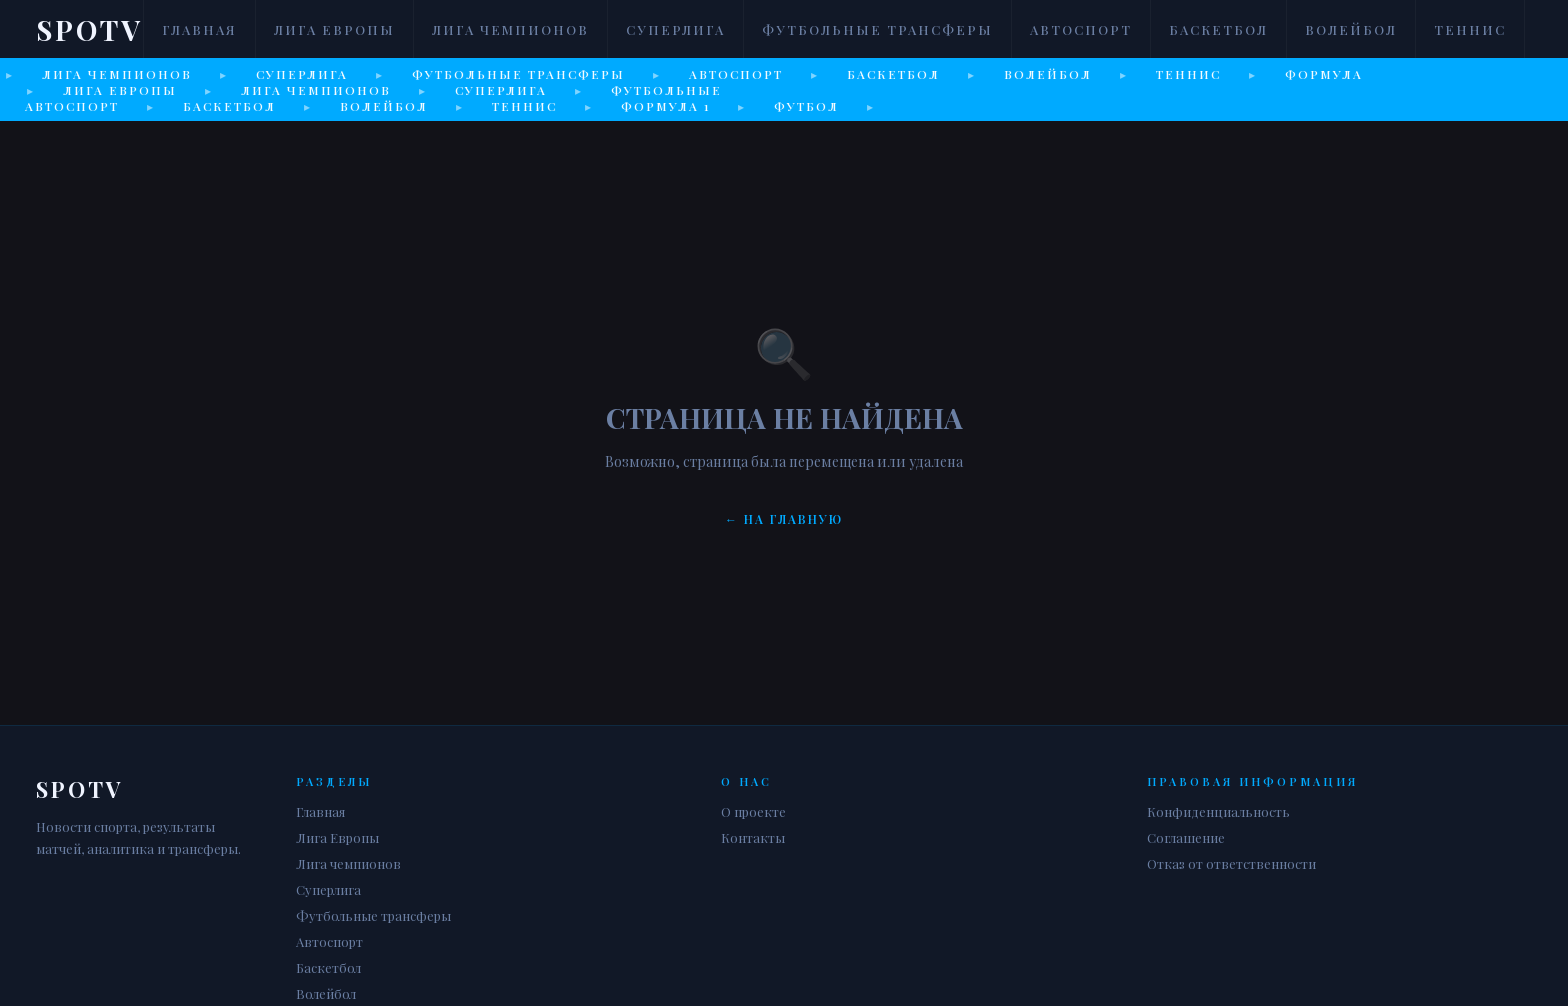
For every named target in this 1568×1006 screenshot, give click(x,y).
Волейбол (1351, 29)
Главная (199, 29)
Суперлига (675, 29)
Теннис (1470, 29)
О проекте (753, 811)
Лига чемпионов (510, 29)
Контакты (753, 837)
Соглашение (1186, 837)
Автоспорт (1081, 29)
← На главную (784, 519)
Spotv (89, 29)
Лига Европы (334, 29)
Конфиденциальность (1218, 811)
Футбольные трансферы (877, 29)
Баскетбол (1218, 29)
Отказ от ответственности (1231, 863)
